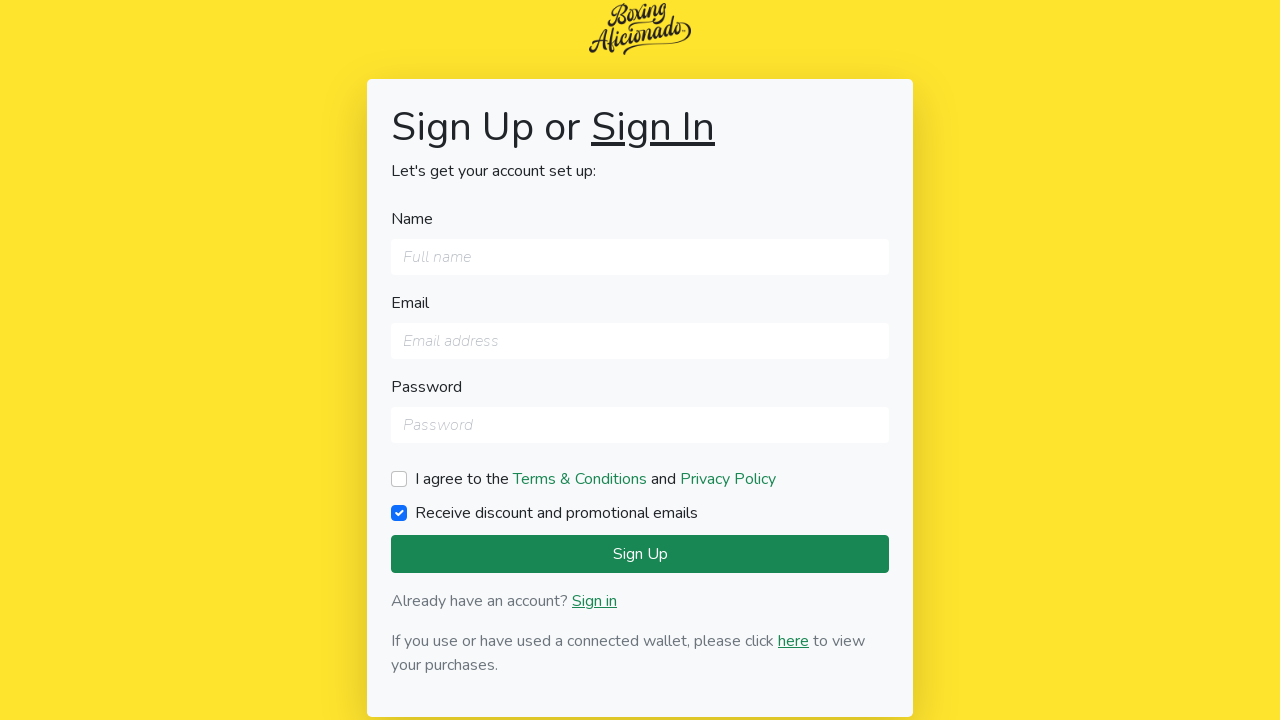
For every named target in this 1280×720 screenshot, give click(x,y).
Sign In (653, 127)
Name (412, 219)
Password (426, 387)
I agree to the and (595, 479)
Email (410, 303)
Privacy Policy (728, 479)
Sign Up (640, 554)
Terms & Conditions (580, 479)
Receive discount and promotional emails (556, 513)
